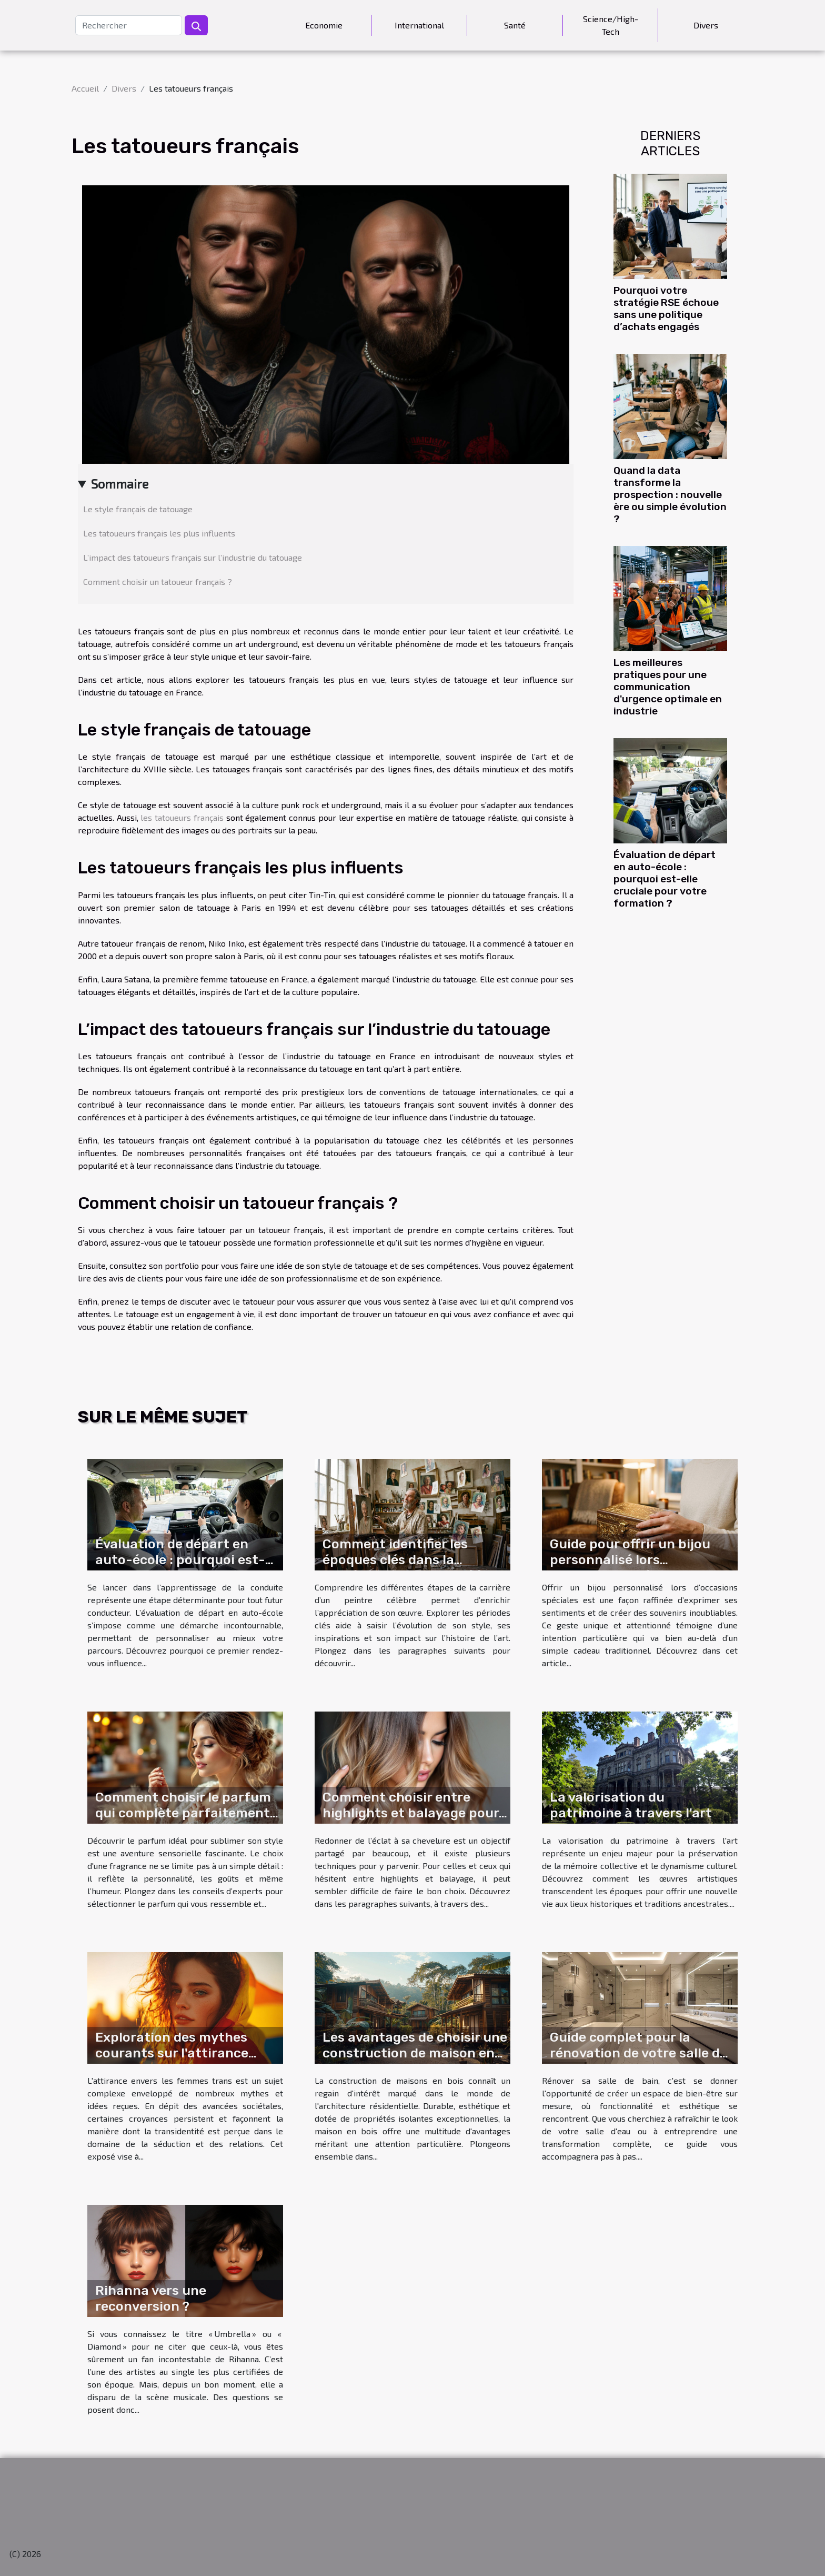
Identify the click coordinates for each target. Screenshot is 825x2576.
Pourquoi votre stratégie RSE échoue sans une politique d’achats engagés (666, 308)
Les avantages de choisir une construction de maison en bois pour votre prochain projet (415, 2061)
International (419, 25)
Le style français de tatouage (138, 509)
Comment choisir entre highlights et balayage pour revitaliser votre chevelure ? (412, 1812)
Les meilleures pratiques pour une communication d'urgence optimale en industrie (667, 687)
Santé (515, 25)
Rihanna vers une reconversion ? (150, 2298)
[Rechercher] (128, 25)
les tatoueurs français (181, 817)
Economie (324, 25)
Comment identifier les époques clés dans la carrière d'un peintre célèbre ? (414, 1567)
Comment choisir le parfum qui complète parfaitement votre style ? (183, 1812)
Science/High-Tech (610, 25)
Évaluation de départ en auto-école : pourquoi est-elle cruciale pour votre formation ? (664, 879)
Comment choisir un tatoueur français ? (157, 581)
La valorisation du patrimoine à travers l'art (631, 1805)
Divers (705, 25)
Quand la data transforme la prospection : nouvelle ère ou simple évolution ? (670, 494)
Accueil (85, 88)
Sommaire (119, 483)
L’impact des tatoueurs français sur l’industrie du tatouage (192, 557)
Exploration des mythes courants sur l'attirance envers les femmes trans (174, 2053)
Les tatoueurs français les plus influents (159, 533)
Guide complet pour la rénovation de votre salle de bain (638, 2053)
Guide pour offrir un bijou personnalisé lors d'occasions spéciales (630, 1559)
